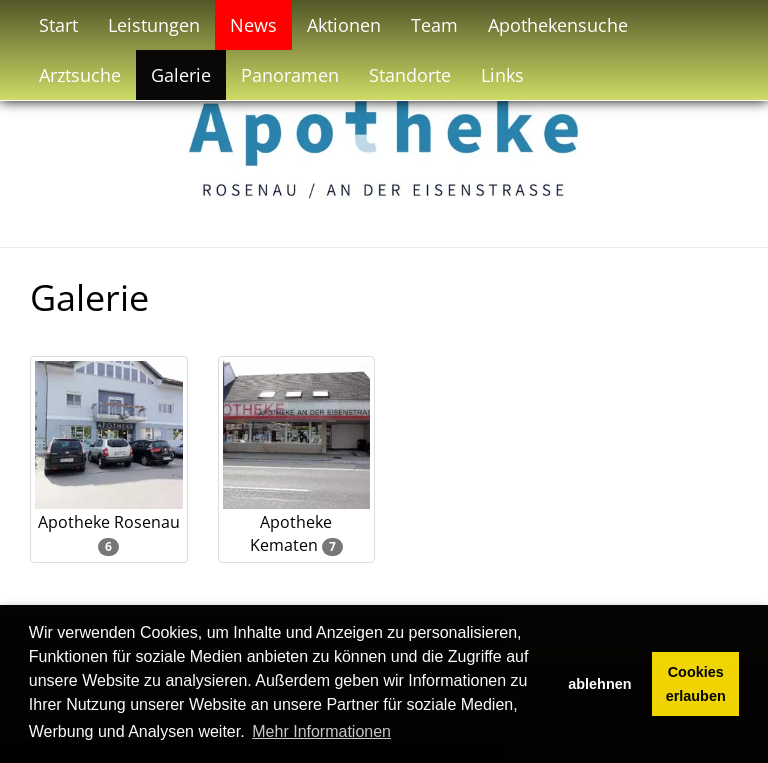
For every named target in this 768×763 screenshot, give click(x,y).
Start (58, 25)
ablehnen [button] (599, 684)
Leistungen (154, 25)
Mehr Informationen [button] (321, 731)
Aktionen (344, 25)
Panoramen (290, 75)
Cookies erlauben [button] (696, 684)
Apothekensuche (558, 25)
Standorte (410, 75)
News (253, 25)
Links (502, 75)
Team (434, 25)
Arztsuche (80, 75)
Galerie (181, 75)
